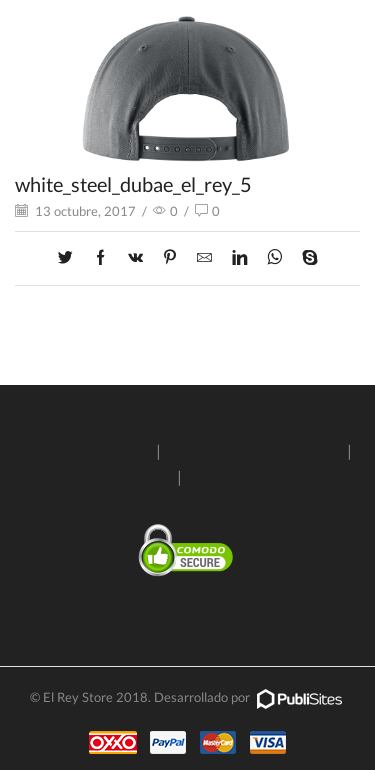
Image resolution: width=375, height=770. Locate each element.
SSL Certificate (187, 595)
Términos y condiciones (273, 476)
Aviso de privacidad (98, 476)
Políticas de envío (84, 450)
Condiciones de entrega (254, 450)
